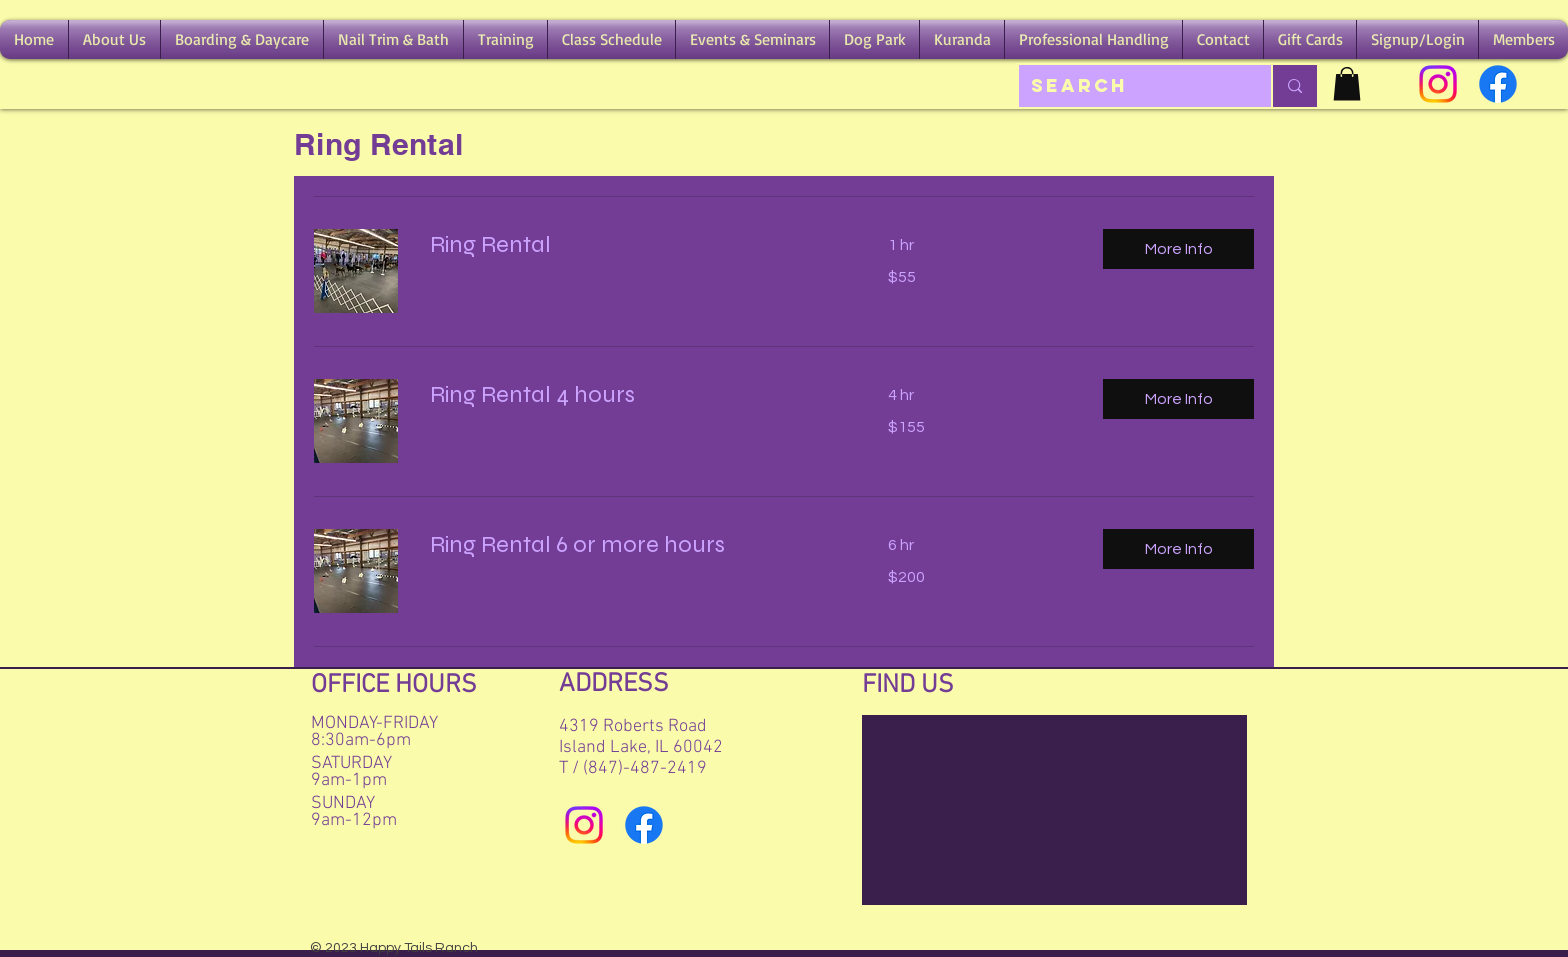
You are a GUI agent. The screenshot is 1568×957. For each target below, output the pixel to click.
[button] (114, 39)
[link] (635, 245)
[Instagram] (1438, 84)
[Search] (1130, 86)
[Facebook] (1498, 84)
